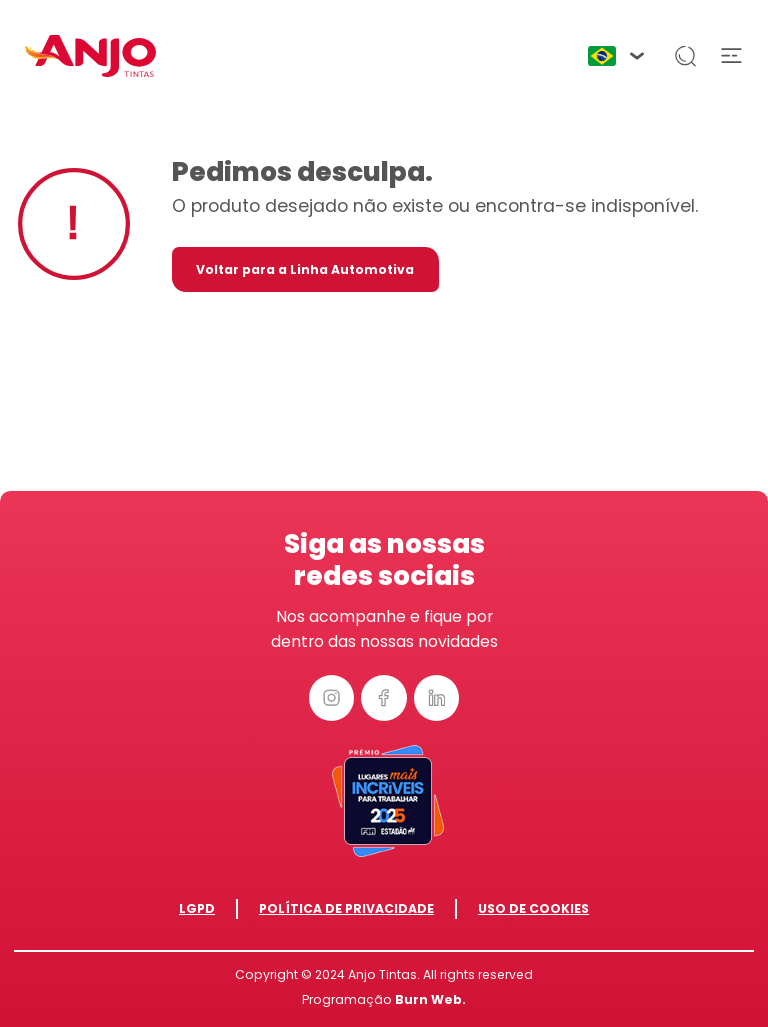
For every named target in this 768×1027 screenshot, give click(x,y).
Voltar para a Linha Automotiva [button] (305, 269)
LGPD (197, 908)
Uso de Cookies (533, 908)
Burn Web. (430, 999)
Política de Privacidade (346, 908)
